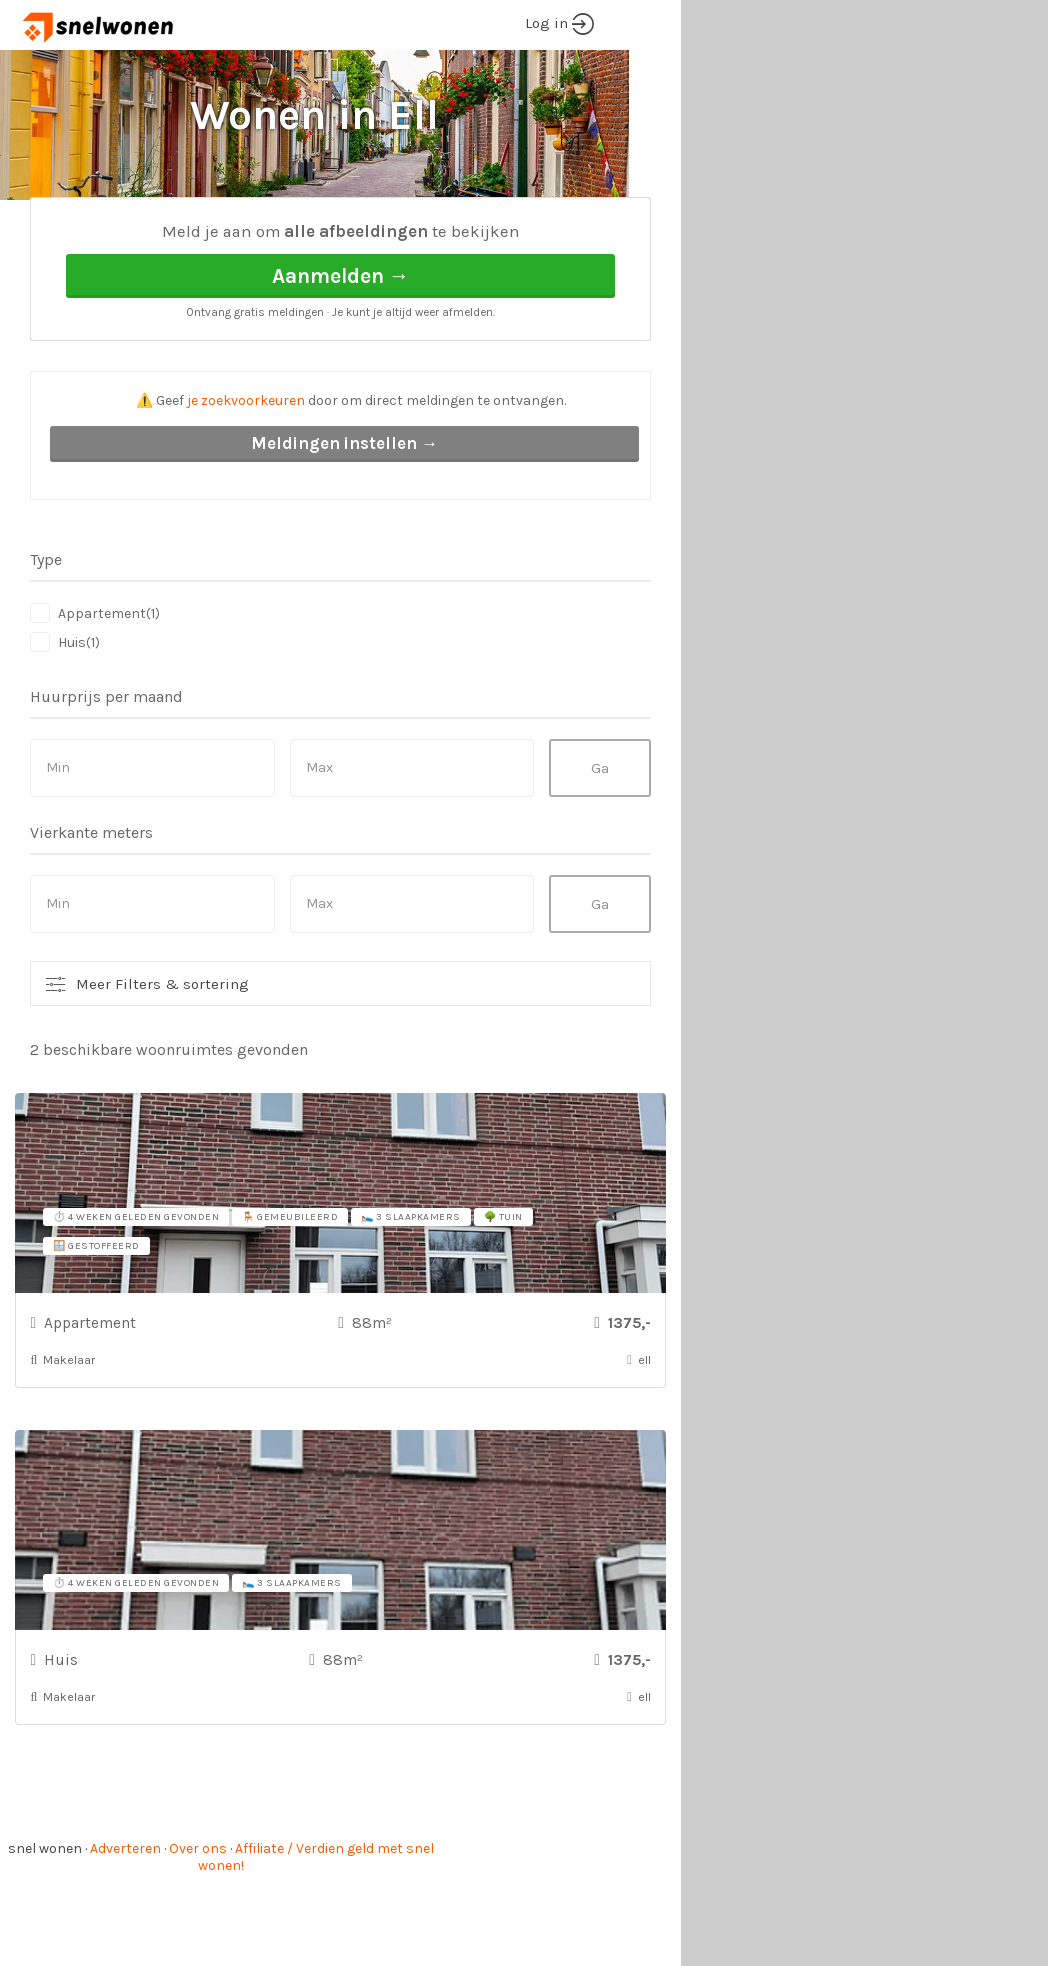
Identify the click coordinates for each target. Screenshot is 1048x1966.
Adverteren (125, 1923)
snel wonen (45, 1923)
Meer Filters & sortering (162, 1059)
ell (204, 230)
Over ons (198, 1923)
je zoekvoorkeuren (246, 475)
